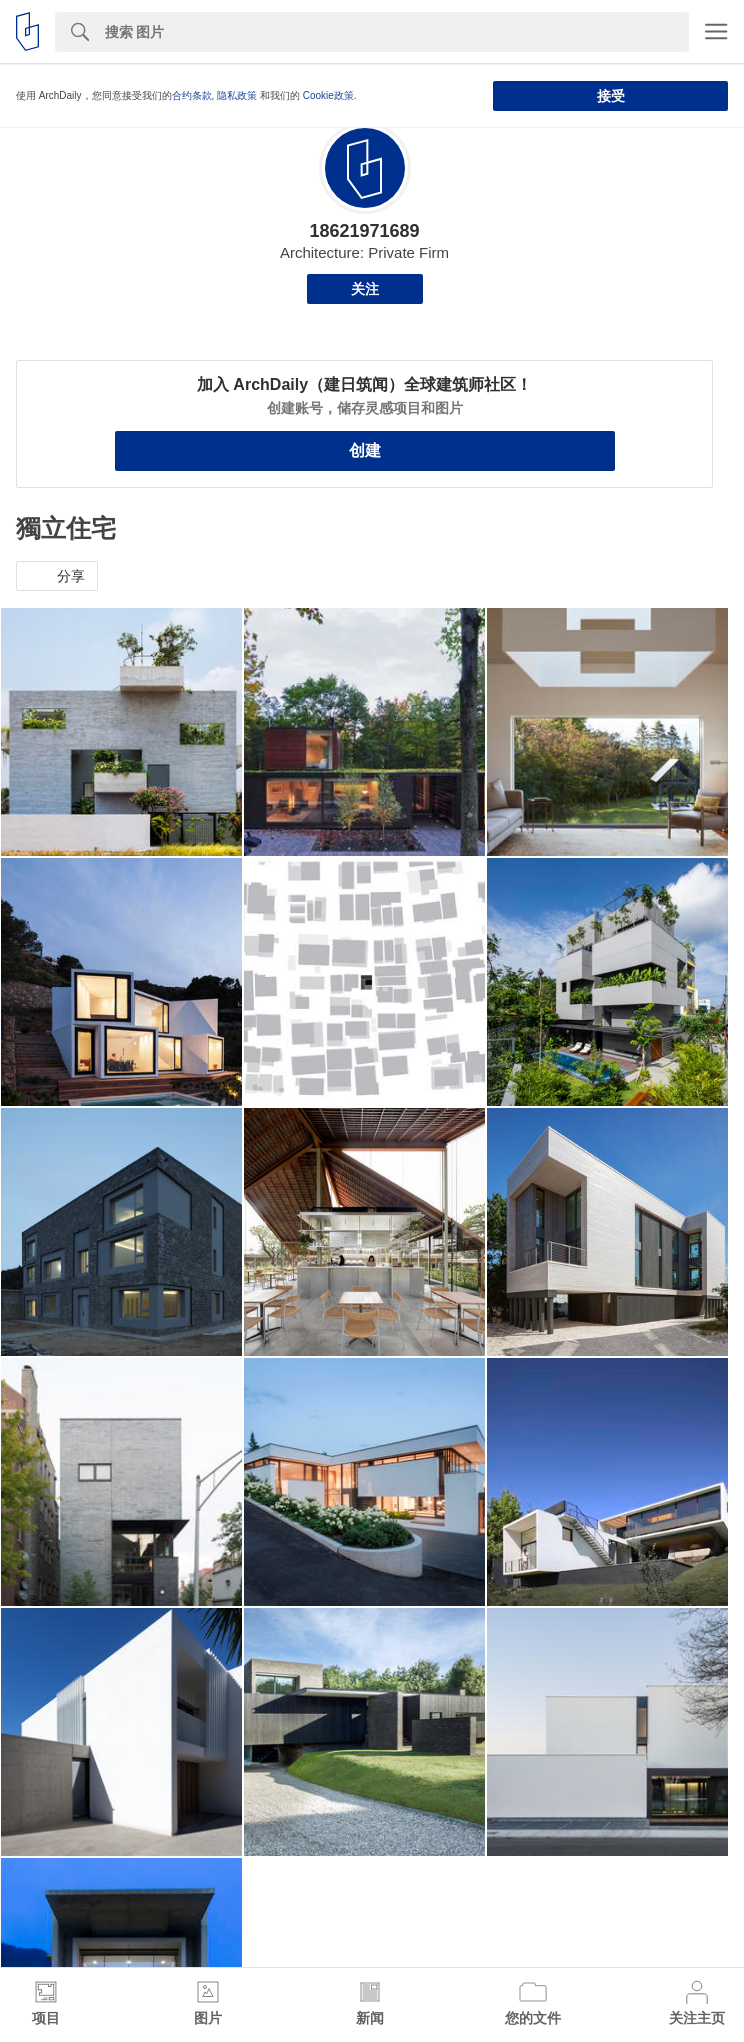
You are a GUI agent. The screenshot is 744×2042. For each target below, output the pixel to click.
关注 (365, 289)
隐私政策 (237, 95)
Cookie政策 (328, 95)
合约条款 (192, 95)
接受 (611, 96)
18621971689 (364, 231)
